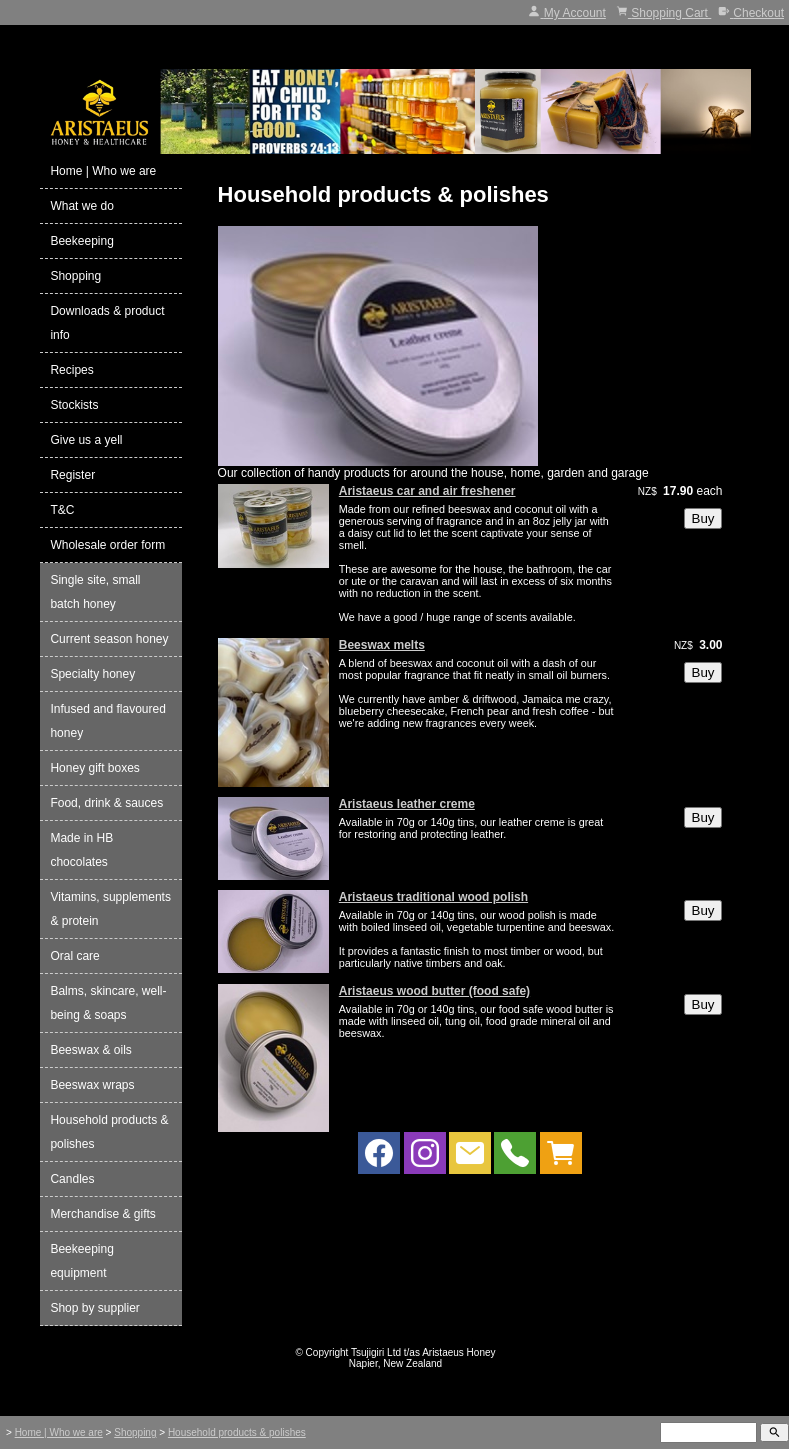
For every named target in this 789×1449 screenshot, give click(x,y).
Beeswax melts (382, 645)
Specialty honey (92, 674)
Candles (72, 1179)
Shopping (75, 276)
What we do (81, 206)
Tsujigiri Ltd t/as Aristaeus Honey (423, 1352)
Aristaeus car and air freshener (427, 491)
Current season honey (109, 639)
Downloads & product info (107, 323)
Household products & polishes (109, 1132)
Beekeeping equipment (81, 1261)
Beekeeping (81, 241)
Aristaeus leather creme (407, 804)
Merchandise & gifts (102, 1214)
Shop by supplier (94, 1308)
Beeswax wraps (92, 1085)
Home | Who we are (103, 171)
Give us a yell (86, 440)
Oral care (74, 956)
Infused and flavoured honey (107, 721)
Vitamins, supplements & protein (110, 909)
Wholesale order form (107, 545)
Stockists (74, 405)
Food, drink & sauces (106, 803)
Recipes (71, 370)
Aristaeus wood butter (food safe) (434, 991)
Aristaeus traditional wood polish (433, 897)
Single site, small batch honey (95, 592)
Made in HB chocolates (81, 850)
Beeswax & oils (90, 1050)
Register (72, 475)
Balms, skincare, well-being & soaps (108, 1003)
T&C (62, 510)
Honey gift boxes (94, 768)
